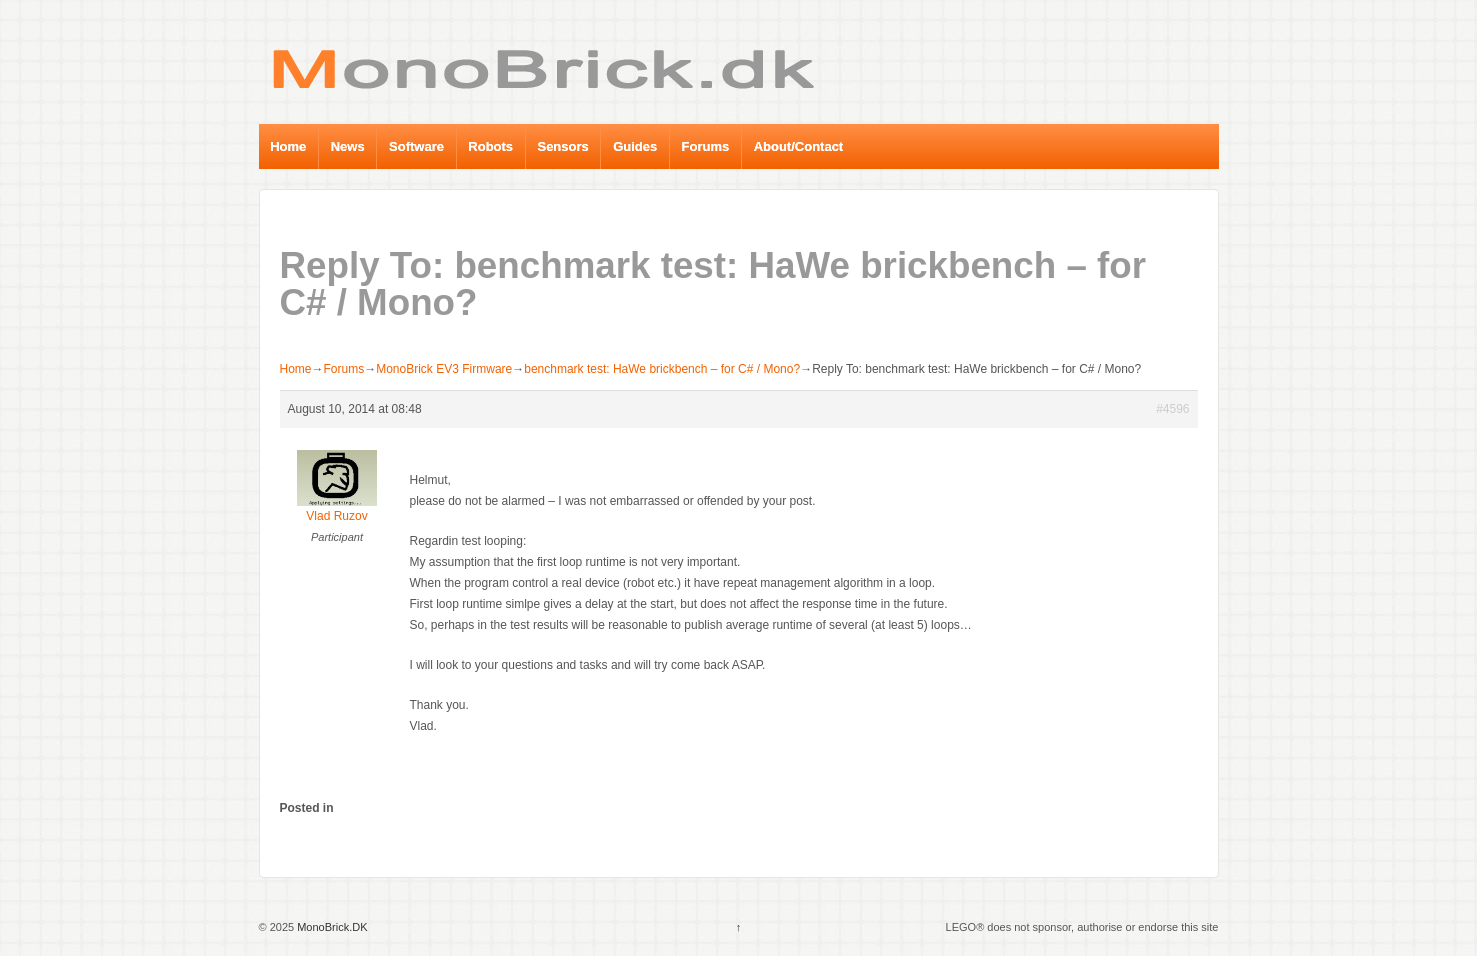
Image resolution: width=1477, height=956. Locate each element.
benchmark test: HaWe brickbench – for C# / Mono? (662, 369)
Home (288, 146)
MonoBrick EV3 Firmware (444, 369)
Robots (490, 146)
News (348, 146)
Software (416, 146)
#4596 (1172, 409)
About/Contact (799, 146)
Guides (635, 146)
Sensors (562, 146)
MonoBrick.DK (330, 927)
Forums (706, 146)
